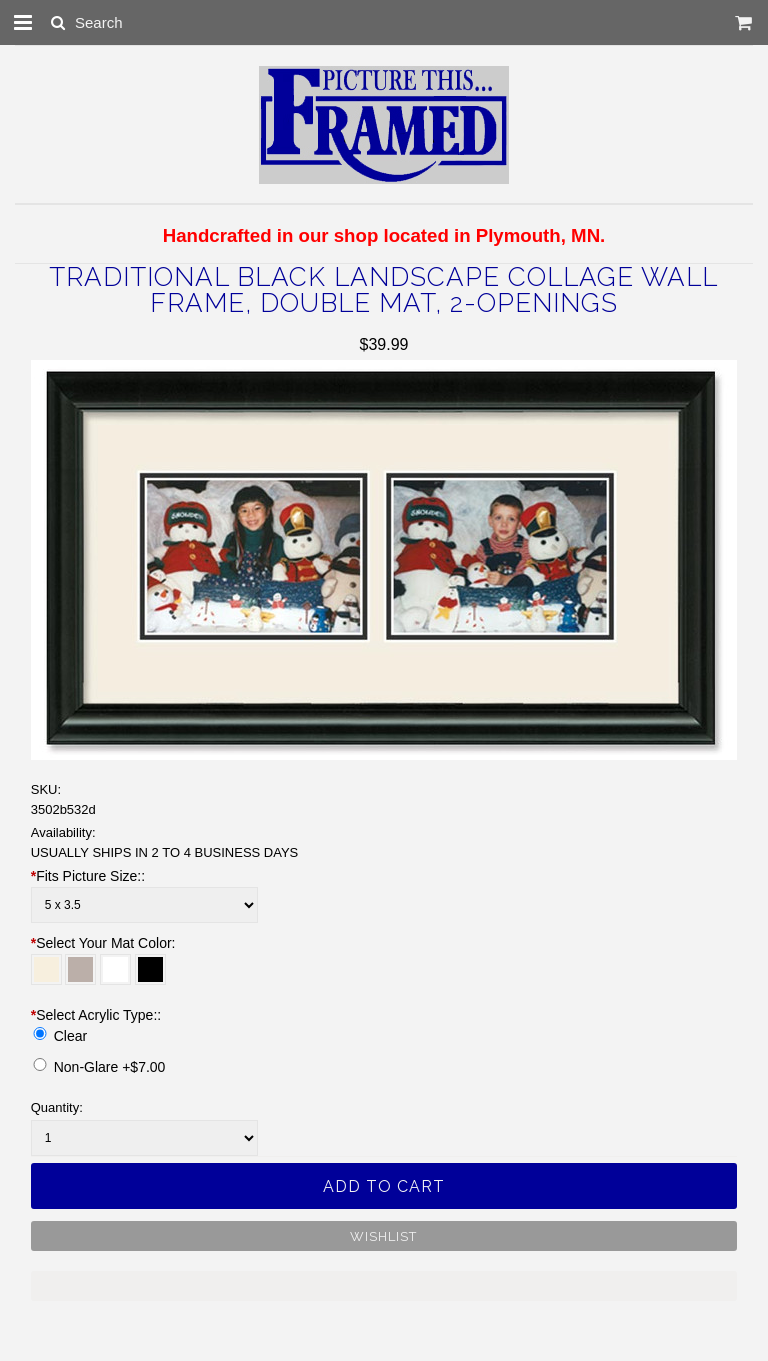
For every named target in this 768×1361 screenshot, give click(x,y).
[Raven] (150, 969)
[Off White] (46, 969)
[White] (115, 969)
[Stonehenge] (80, 969)
